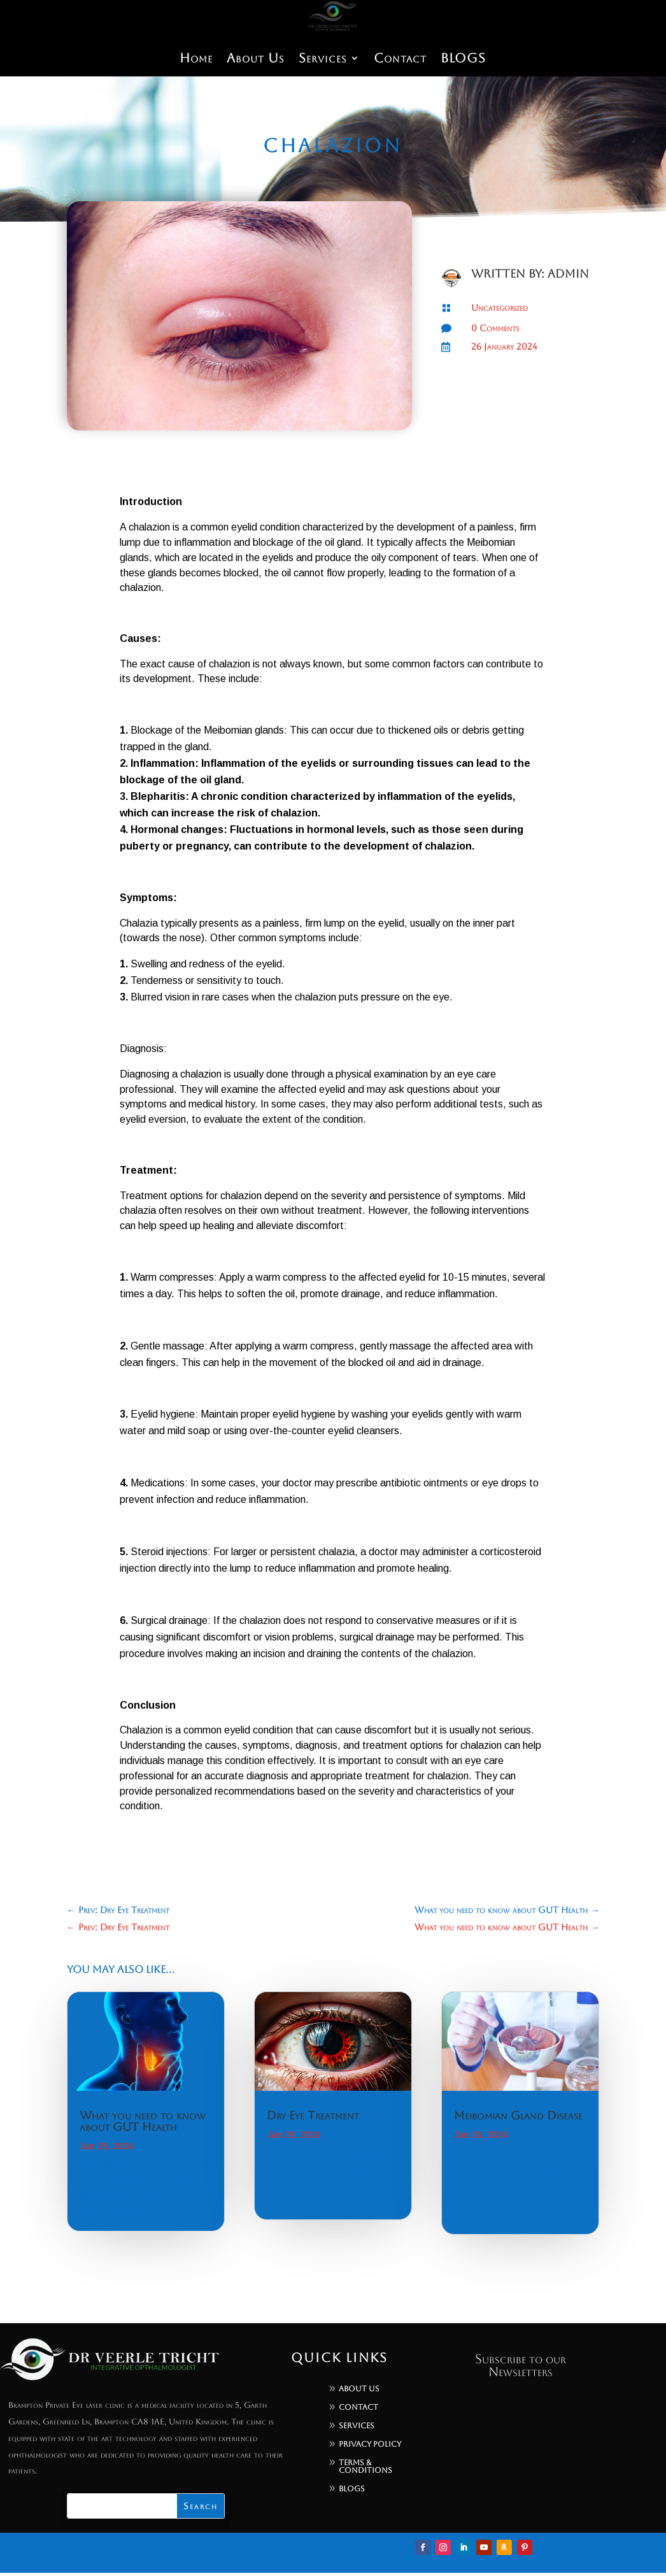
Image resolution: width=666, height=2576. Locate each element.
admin (568, 273)
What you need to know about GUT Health (143, 2121)
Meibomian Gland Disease (518, 2115)
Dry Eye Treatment (313, 2115)
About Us (254, 58)
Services (323, 58)
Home (193, 58)
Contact (402, 58)
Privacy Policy (370, 2444)
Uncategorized (499, 307)
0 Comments (495, 328)
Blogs (352, 2488)
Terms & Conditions (365, 2466)
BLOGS (466, 58)
